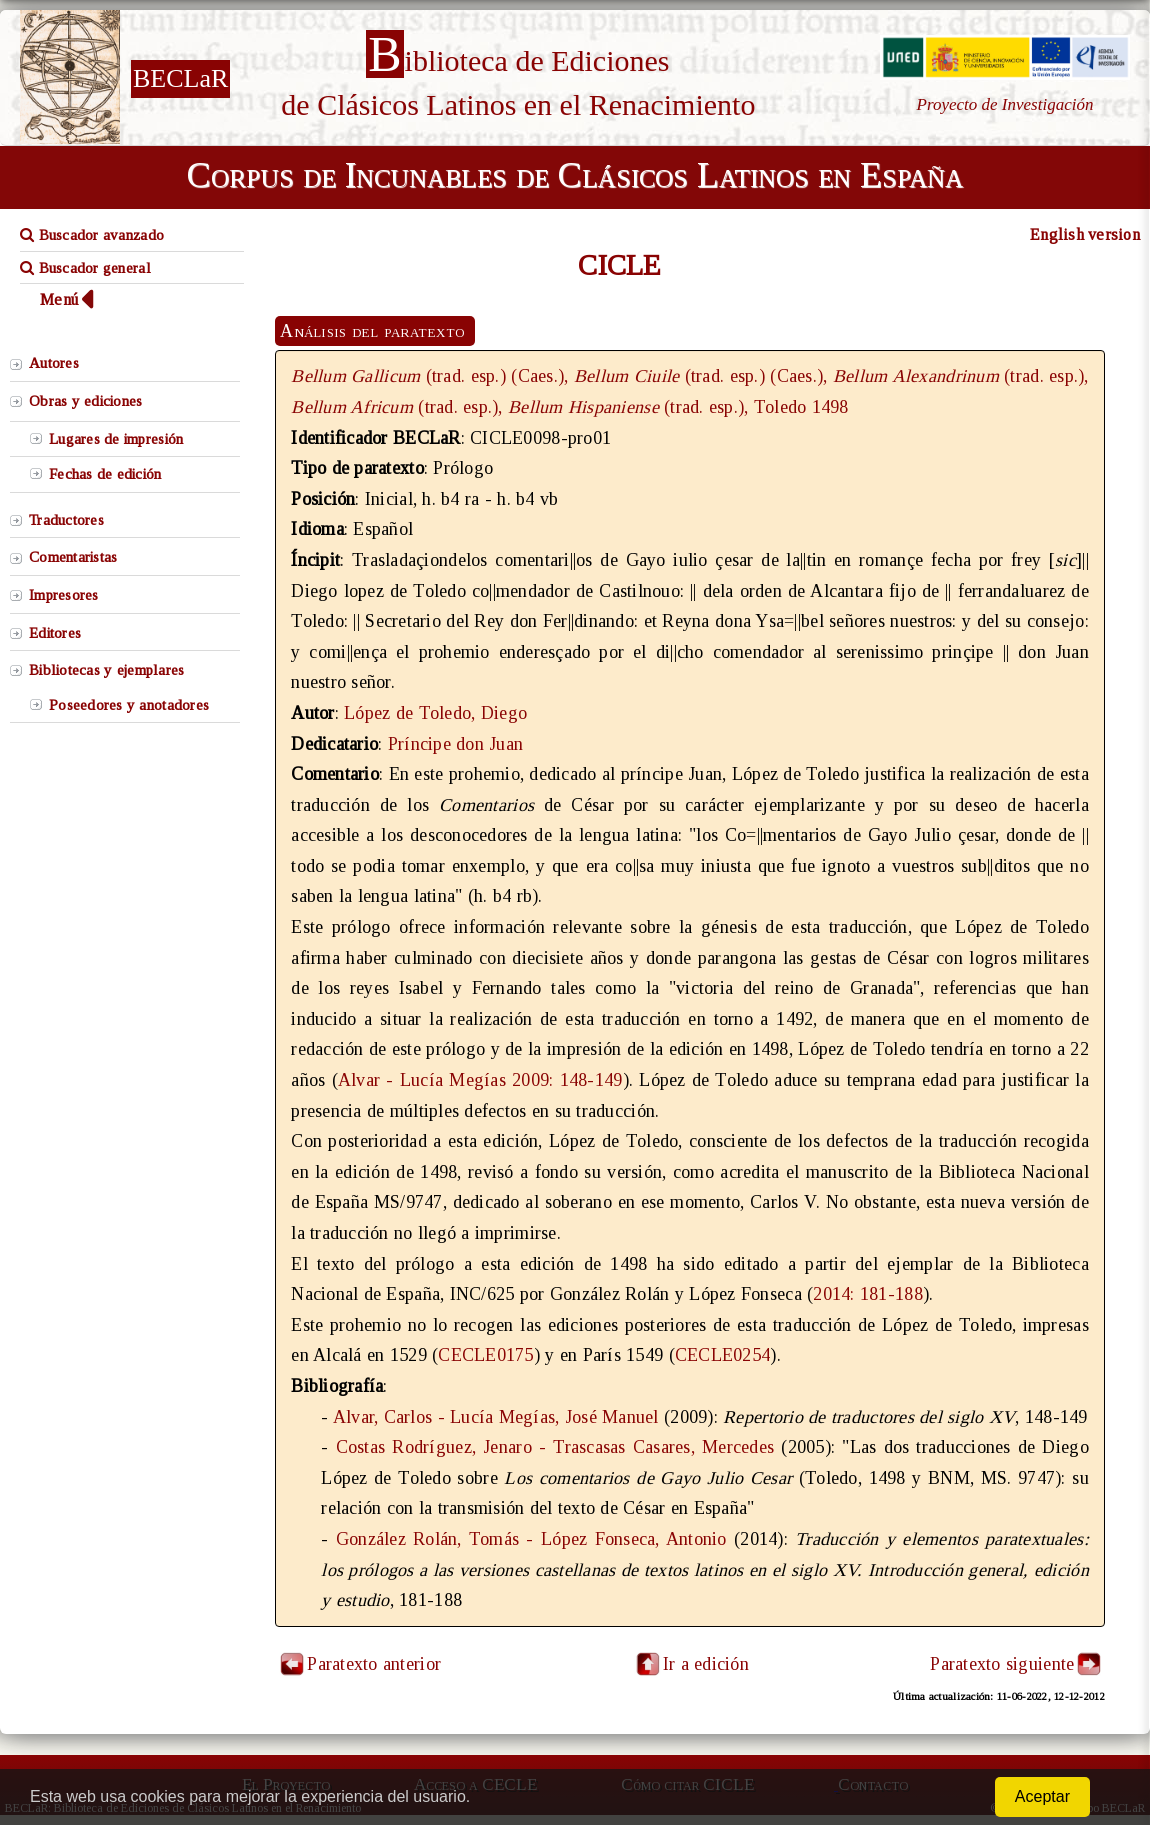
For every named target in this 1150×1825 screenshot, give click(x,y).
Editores (55, 633)
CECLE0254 (722, 1355)
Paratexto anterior (374, 1664)
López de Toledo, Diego (435, 713)
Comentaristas (73, 557)
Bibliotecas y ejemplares (106, 670)
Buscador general (85, 268)
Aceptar (1042, 1796)
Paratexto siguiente (1002, 1664)
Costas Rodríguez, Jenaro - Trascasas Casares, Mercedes (555, 1447)
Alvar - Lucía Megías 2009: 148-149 (480, 1080)
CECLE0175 (485, 1355)
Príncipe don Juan (456, 744)
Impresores (64, 595)
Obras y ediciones (86, 401)
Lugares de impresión (116, 439)
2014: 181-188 (867, 1294)
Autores (54, 363)
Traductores (66, 520)
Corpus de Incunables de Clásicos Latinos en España (575, 175)
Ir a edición (691, 1664)
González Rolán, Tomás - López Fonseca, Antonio (531, 1539)
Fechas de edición (105, 474)
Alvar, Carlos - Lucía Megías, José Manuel (496, 1417)
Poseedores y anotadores (129, 705)
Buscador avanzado (92, 235)
